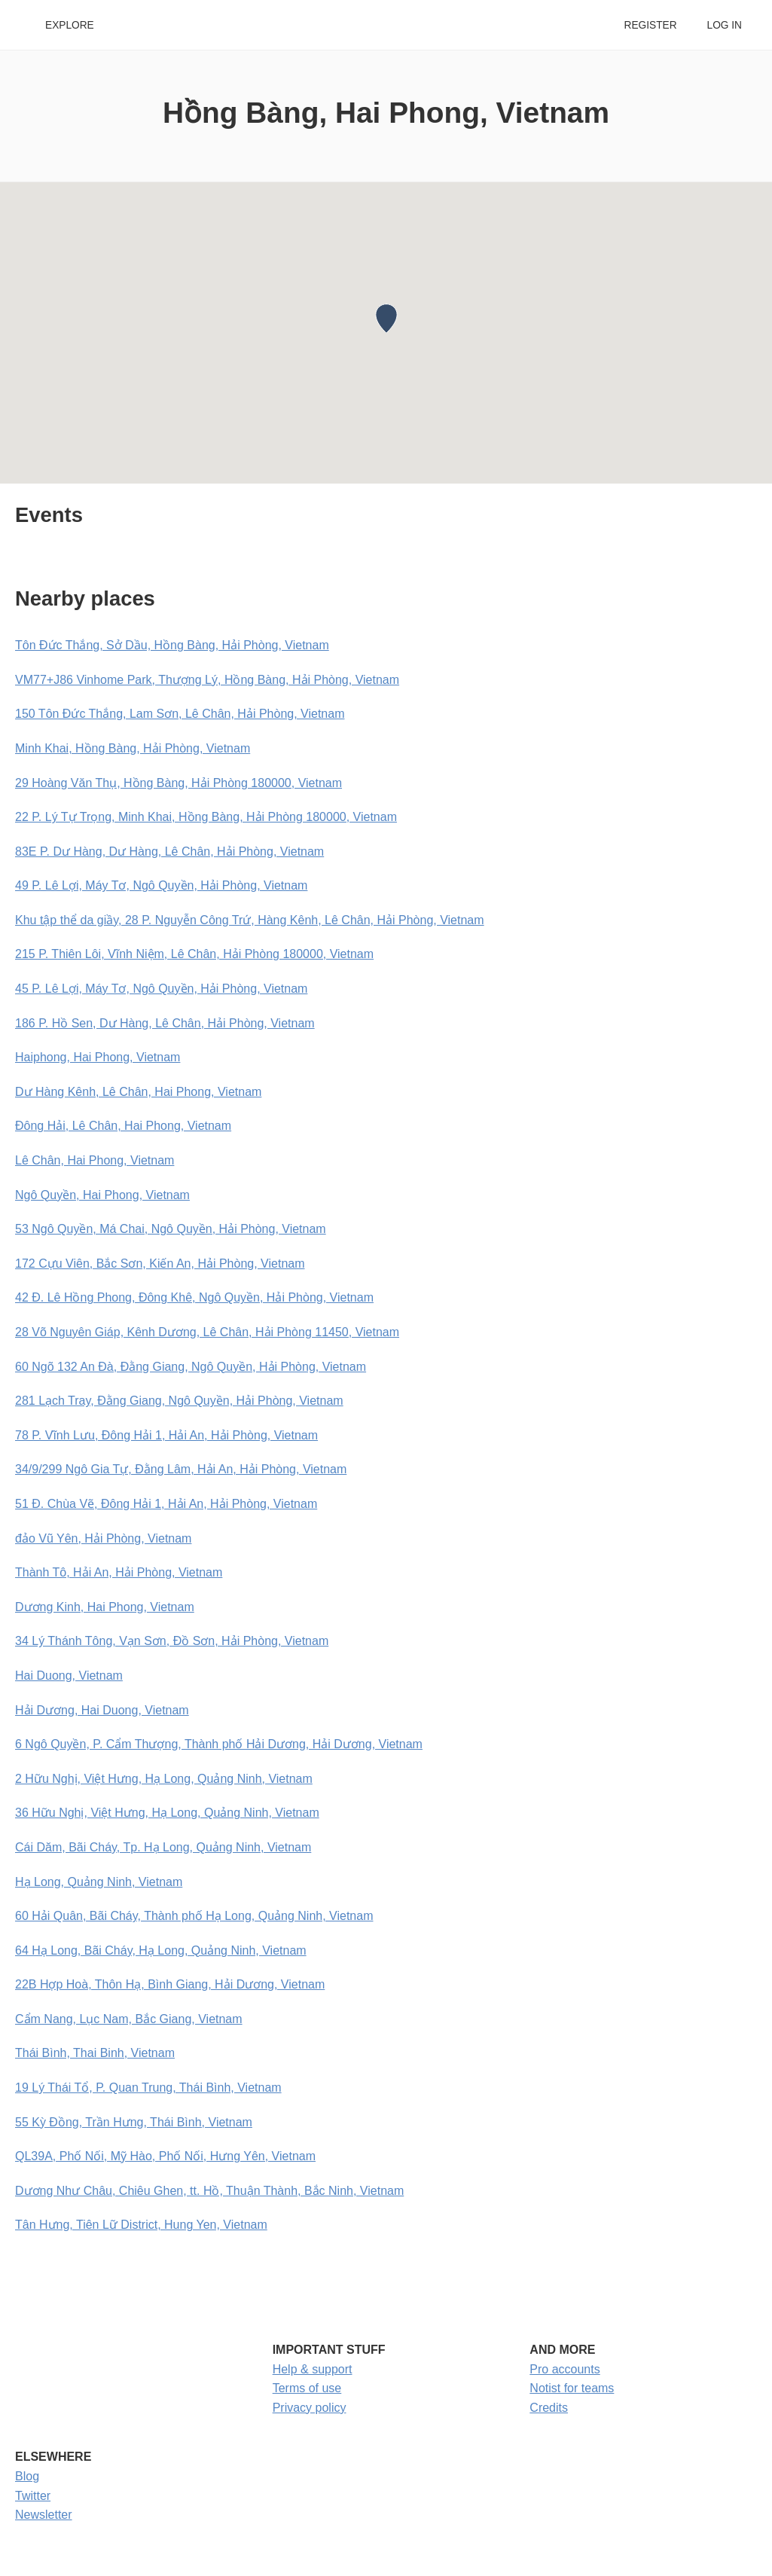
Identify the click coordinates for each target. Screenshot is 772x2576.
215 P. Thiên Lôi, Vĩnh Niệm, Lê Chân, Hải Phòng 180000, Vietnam (194, 954)
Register (650, 25)
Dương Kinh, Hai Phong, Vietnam (104, 1607)
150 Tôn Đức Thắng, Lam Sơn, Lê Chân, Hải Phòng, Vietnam (179, 713)
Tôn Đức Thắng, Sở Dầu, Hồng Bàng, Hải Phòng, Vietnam (172, 645)
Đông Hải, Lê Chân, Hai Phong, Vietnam (123, 1125)
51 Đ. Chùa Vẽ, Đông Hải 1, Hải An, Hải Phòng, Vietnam (166, 1503)
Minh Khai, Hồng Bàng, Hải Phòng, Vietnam (132, 748)
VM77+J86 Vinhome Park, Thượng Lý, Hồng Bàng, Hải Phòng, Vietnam (207, 679)
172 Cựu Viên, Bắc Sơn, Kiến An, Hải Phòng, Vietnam (160, 1263)
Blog (27, 2476)
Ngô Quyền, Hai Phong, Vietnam (102, 1195)
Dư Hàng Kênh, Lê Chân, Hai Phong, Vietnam (138, 1091)
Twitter (32, 2495)
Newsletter (43, 2514)
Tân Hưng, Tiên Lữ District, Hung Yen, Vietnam (141, 2224)
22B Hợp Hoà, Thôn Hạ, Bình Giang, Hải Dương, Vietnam (170, 1984)
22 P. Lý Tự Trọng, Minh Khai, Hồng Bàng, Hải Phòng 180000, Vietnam (206, 816)
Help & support (312, 2369)
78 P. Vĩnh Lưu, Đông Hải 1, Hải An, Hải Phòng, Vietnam (166, 1435)
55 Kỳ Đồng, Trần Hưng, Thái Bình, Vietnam (133, 2122)
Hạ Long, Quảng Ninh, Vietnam (98, 1882)
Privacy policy (309, 2407)
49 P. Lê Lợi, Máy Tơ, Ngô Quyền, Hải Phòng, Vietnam (161, 885)
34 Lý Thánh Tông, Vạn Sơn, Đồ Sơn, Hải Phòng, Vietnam (171, 1640)
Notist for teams (571, 2388)
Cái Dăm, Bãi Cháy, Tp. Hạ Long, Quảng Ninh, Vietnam (163, 1847)
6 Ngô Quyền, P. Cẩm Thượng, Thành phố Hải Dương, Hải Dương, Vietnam (219, 1744)
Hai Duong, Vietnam (69, 1675)
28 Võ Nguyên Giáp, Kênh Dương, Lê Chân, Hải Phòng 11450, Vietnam (207, 1332)
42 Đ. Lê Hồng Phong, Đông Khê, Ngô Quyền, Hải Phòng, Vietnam (194, 1297)
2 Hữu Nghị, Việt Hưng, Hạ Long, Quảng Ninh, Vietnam (164, 1778)
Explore (69, 25)
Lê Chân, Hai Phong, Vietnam (94, 1160)
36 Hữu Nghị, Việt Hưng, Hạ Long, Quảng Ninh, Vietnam (167, 1812)
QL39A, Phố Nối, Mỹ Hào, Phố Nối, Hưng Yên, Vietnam (165, 2156)
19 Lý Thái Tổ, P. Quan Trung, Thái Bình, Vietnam (148, 2087)
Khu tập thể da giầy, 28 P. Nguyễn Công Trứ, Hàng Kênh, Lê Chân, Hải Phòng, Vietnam (249, 920)
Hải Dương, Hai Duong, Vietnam (102, 1710)
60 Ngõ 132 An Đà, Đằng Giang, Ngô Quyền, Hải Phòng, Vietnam (190, 1366)
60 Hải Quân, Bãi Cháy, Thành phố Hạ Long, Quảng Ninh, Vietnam (194, 1915)
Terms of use (307, 2388)
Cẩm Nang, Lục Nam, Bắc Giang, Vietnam (129, 2019)
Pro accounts (564, 2369)
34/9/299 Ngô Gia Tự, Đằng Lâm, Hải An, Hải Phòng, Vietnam (180, 1469)
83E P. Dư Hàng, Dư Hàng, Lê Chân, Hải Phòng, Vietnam (169, 851)
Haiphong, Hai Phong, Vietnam (97, 1057)
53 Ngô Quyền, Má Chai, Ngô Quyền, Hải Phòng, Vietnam (170, 1228)
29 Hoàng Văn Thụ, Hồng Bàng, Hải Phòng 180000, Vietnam (178, 783)
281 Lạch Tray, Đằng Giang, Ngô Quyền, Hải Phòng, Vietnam (179, 1400)
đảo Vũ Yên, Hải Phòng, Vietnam (103, 1538)
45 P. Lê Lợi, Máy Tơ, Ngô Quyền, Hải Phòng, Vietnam (161, 988)
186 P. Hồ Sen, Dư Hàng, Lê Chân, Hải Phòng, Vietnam (165, 1023)
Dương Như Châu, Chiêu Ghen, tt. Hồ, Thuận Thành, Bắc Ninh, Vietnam (209, 2190)
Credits (548, 2407)
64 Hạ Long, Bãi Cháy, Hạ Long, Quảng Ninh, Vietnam (161, 1950)
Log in (724, 25)
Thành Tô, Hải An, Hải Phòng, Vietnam (118, 1572)
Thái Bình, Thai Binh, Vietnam (95, 2052)
